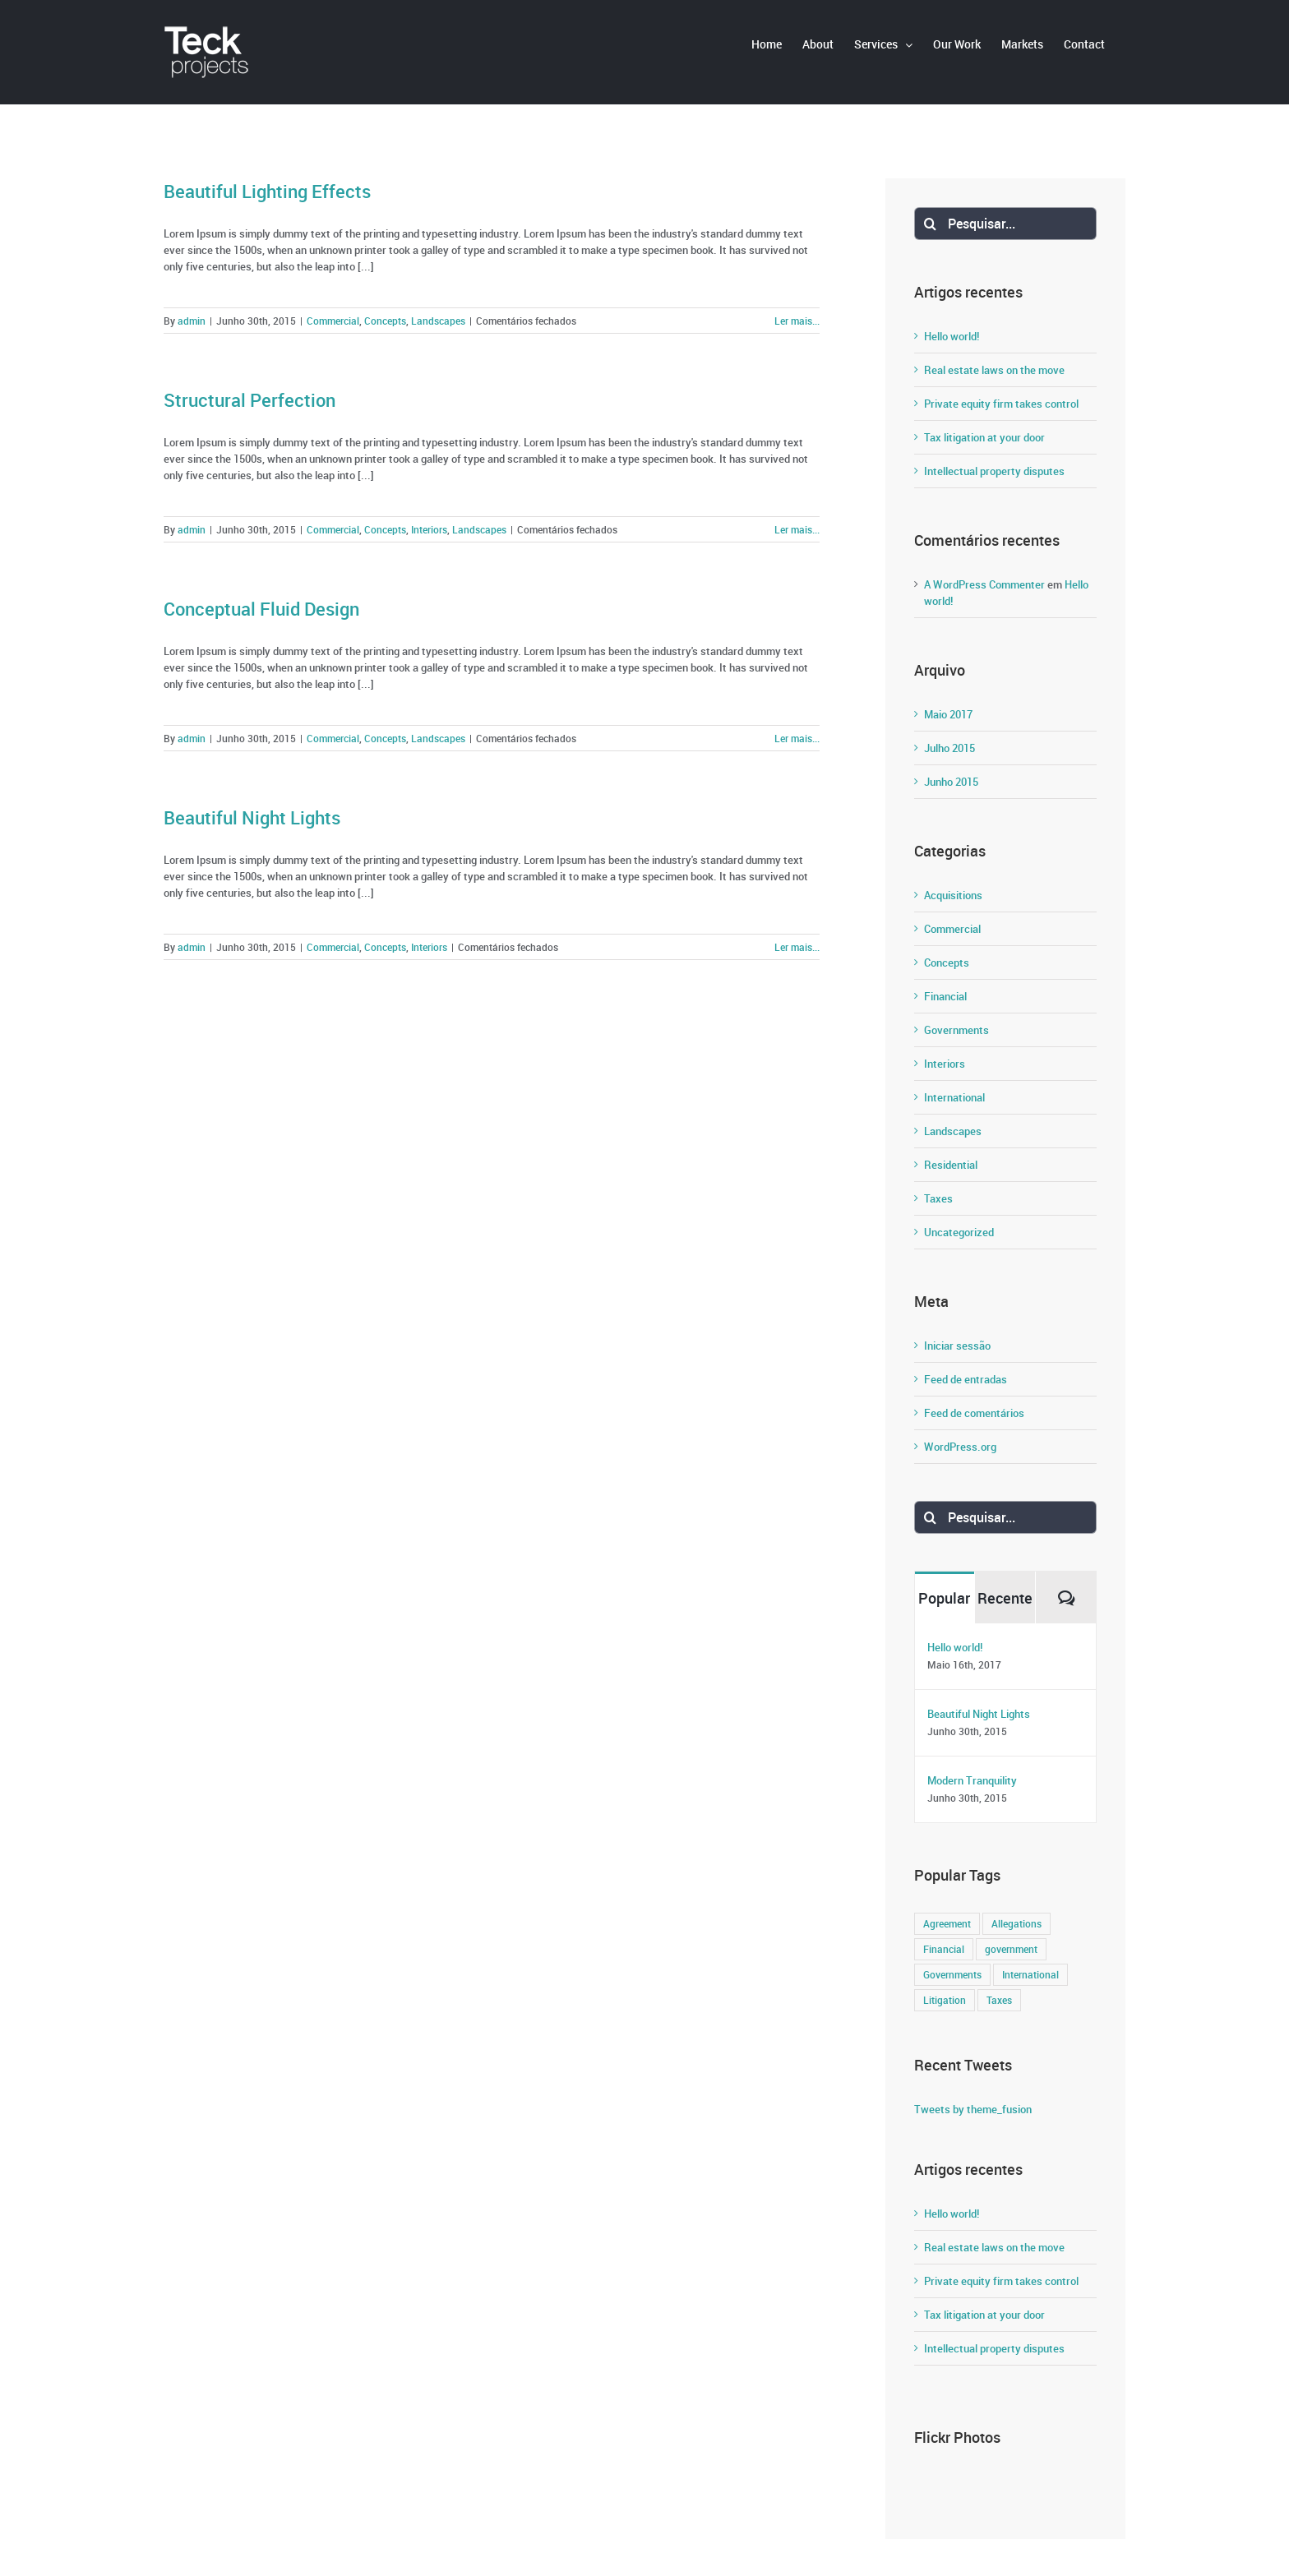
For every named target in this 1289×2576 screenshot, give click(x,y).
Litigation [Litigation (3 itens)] (944, 2000)
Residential (950, 1164)
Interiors (429, 529)
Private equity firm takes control (1001, 403)
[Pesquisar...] (1005, 223)
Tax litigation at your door (984, 437)
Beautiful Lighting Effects (267, 191)
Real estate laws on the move (994, 369)
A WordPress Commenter (984, 584)
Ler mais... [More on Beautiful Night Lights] (797, 946)
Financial (945, 996)
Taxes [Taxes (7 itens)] (999, 2000)
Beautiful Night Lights (252, 817)
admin (192, 320)
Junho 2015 (951, 781)
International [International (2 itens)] (1030, 1975)
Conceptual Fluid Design (261, 609)
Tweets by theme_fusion (973, 2109)
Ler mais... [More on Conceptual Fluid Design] (797, 738)
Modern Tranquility (972, 1780)
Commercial (333, 320)
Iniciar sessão (957, 1345)
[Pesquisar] (930, 223)
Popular (944, 1598)
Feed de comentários (974, 1413)
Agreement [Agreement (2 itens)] (947, 1924)
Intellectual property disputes (994, 471)
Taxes (938, 1198)
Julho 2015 (949, 748)
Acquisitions (953, 895)
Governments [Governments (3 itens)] (952, 1975)
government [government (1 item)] (1011, 1949)
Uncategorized (959, 1232)
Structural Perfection (249, 400)
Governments (956, 1030)
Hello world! (951, 336)
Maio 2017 (948, 714)
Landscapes (438, 320)
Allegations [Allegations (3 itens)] (1016, 1924)
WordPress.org (960, 1446)
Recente (1005, 1598)
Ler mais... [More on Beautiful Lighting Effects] (797, 320)
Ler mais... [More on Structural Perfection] (797, 529)
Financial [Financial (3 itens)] (943, 1949)
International (954, 1097)
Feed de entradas (965, 1379)
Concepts (385, 320)
